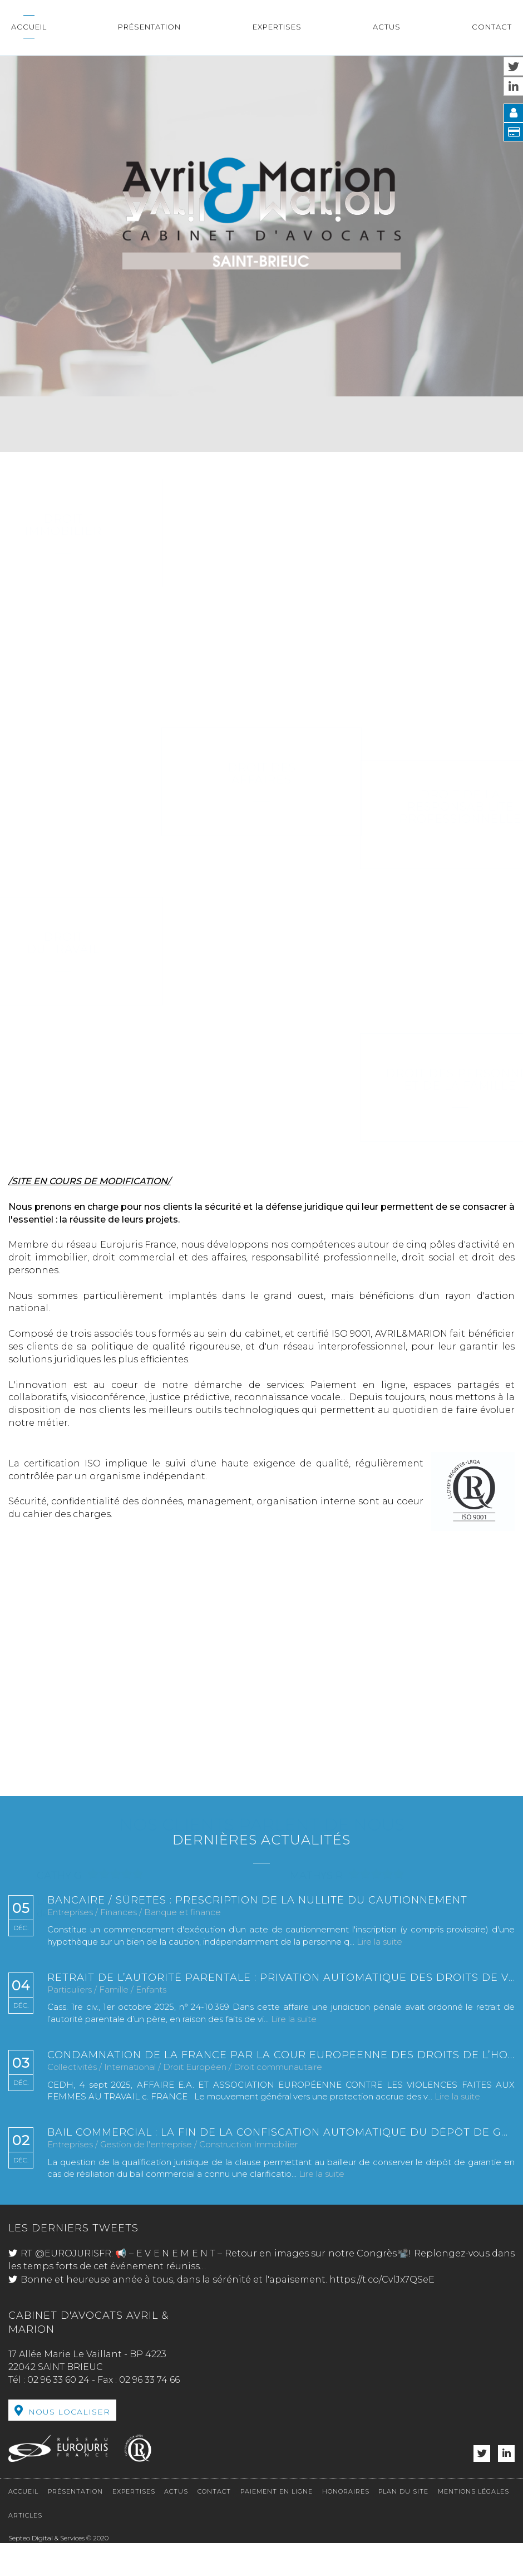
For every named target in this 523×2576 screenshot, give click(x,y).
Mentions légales (473, 2491)
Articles (25, 2515)
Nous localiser (69, 2412)
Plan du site (403, 2491)
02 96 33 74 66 (149, 2379)
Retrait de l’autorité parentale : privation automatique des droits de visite (281, 1978)
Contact (492, 26)
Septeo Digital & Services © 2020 (58, 2538)
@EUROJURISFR (73, 2253)
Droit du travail (261, 943)
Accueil (29, 26)
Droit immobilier (261, 525)
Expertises (277, 26)
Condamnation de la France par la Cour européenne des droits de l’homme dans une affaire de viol (281, 2055)
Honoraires (345, 2491)
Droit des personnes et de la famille (262, 1079)
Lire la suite (379, 1941)
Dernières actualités (261, 1840)
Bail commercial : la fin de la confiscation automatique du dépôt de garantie (281, 2132)
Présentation (149, 26)
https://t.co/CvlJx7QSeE (382, 2279)
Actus (387, 26)
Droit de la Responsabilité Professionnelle (261, 807)
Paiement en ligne (276, 2491)
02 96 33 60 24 (58, 2379)
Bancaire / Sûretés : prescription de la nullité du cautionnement (257, 1900)
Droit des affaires (262, 666)
